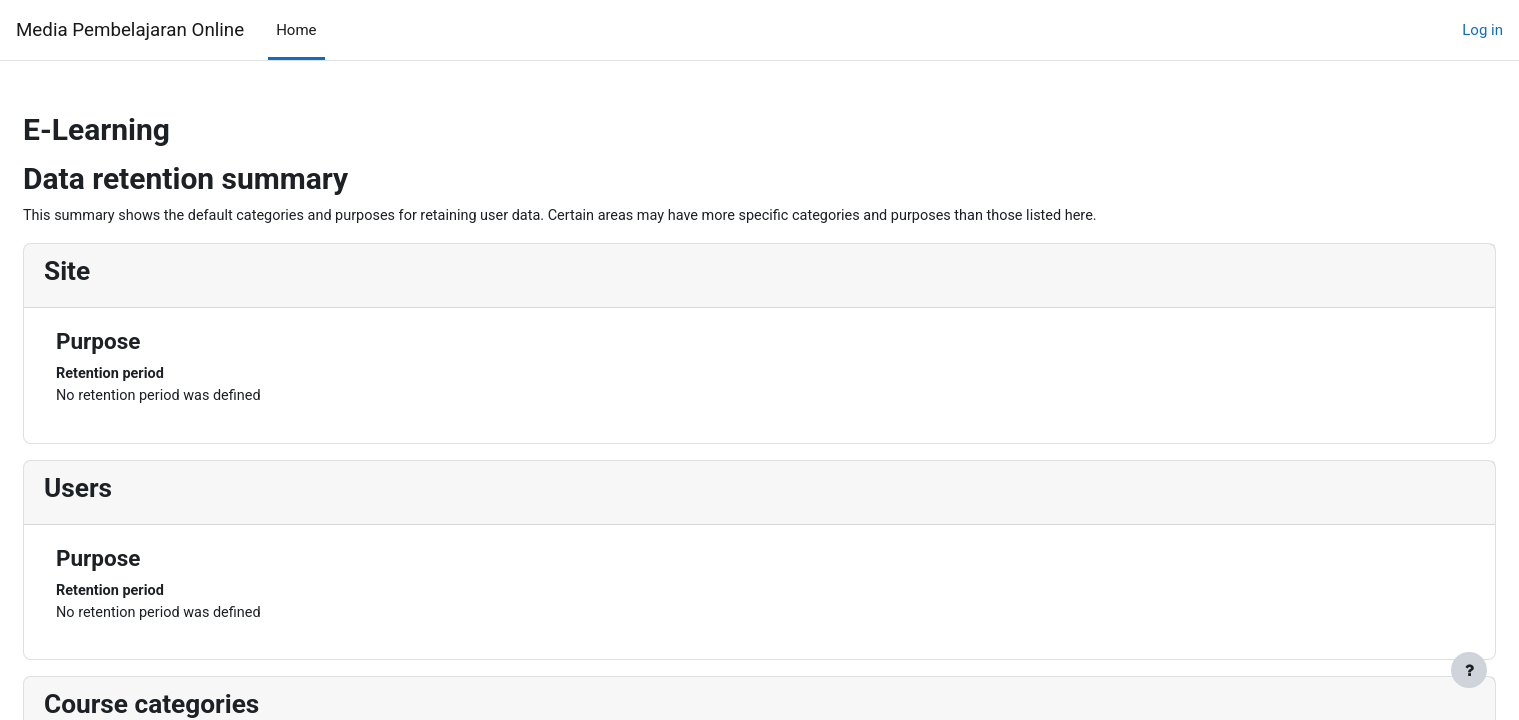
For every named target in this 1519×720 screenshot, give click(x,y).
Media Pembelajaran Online (130, 30)
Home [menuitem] (296, 30)
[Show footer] (1469, 670)
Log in (1482, 30)
